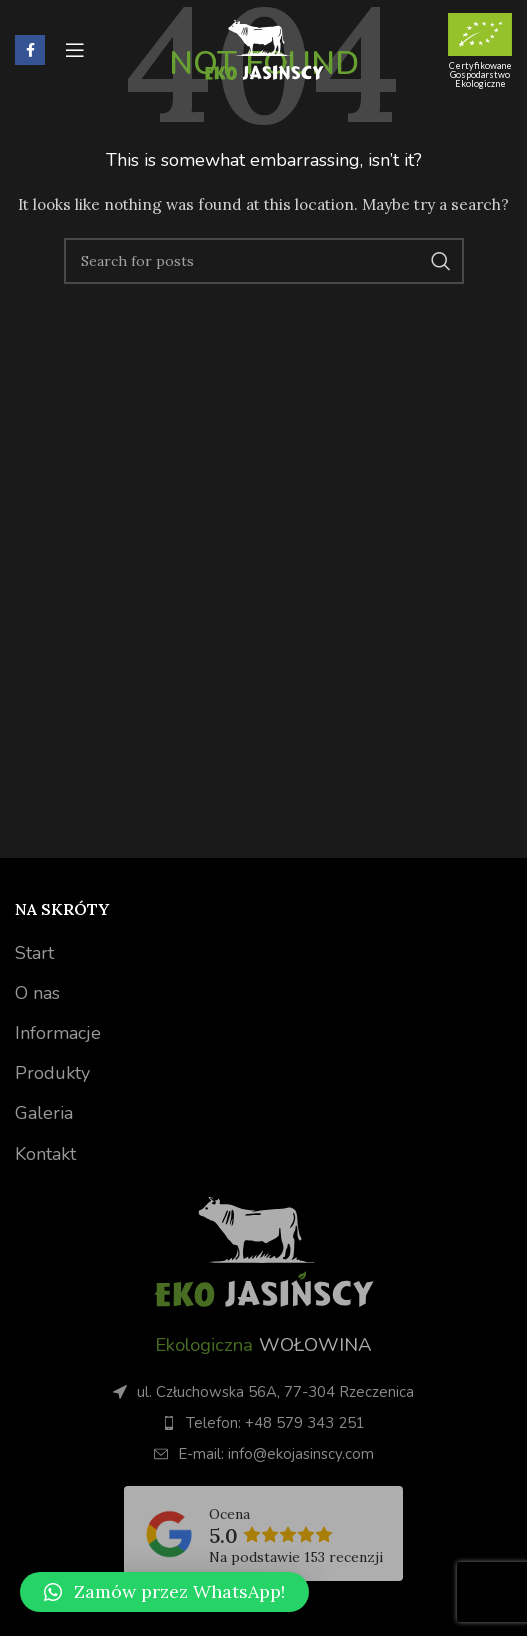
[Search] (264, 261)
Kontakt (45, 1154)
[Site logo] (264, 49)
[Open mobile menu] (75, 50)
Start (34, 953)
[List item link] (263, 1423)
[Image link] (264, 1250)
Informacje (58, 1033)
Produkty (52, 1073)
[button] (164, 1592)
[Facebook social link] (30, 50)
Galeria (44, 1113)
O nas (37, 993)
